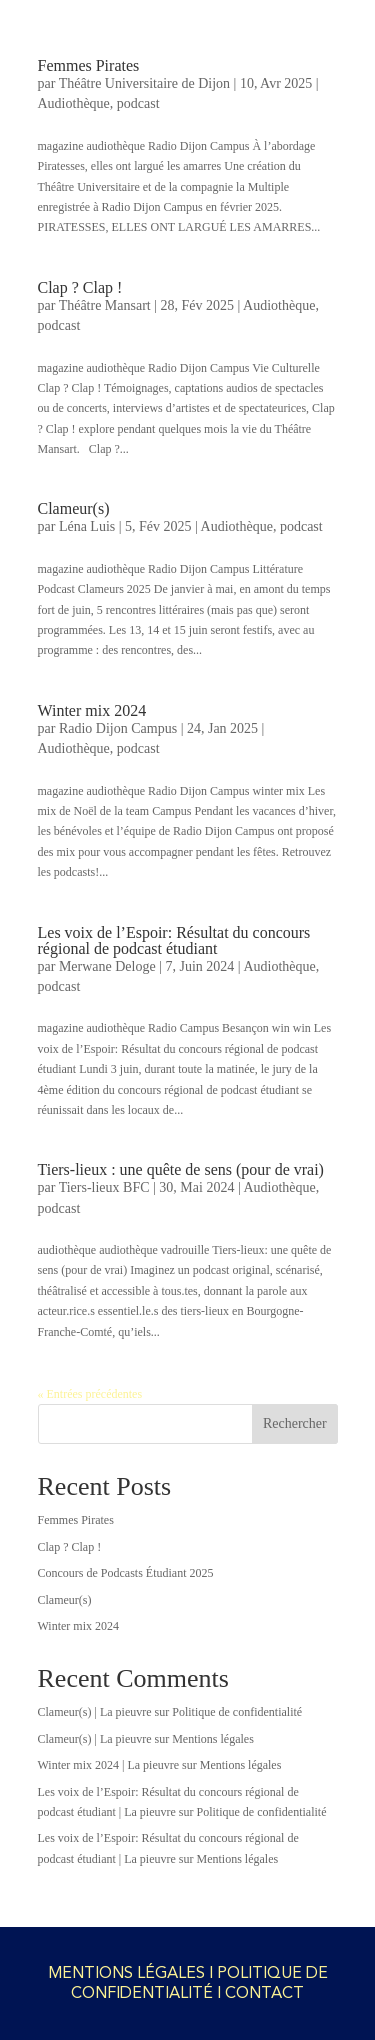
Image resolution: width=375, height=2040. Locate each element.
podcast (138, 103)
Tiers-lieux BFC (104, 1187)
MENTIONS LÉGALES (126, 1972)
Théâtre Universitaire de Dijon (144, 83)
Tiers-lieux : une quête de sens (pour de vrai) (181, 1169)
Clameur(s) (74, 508)
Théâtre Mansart (105, 305)
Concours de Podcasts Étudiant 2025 (126, 1573)
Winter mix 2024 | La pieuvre (109, 1765)
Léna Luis (87, 526)
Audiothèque (74, 103)
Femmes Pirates (89, 65)
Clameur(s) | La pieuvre (95, 1712)
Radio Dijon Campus (118, 728)
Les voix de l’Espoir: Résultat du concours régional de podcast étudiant (174, 940)
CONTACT (264, 1992)
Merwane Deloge (107, 966)
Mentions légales (213, 1739)
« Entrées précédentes (90, 1394)
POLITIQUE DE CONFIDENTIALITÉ (199, 1982)
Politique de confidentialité (237, 1712)
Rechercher (295, 1423)
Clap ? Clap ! (80, 287)
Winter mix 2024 (92, 710)
